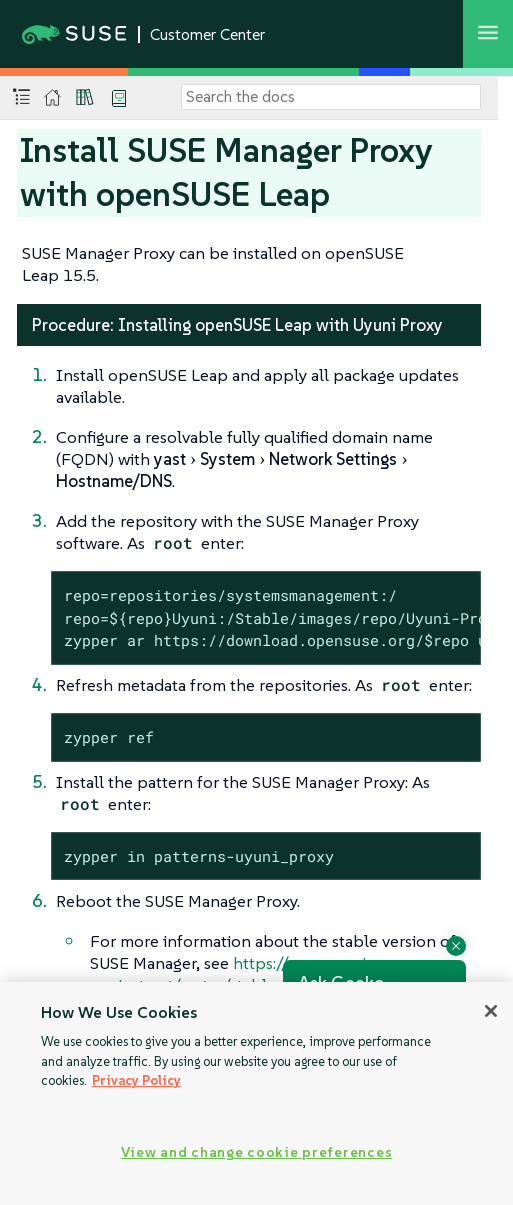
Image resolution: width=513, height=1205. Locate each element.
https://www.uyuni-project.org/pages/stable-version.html (232, 974)
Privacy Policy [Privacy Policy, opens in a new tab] (136, 1080)
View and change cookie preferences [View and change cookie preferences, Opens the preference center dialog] (256, 1152)
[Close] (491, 1011)
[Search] (331, 97)
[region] (256, 1093)
